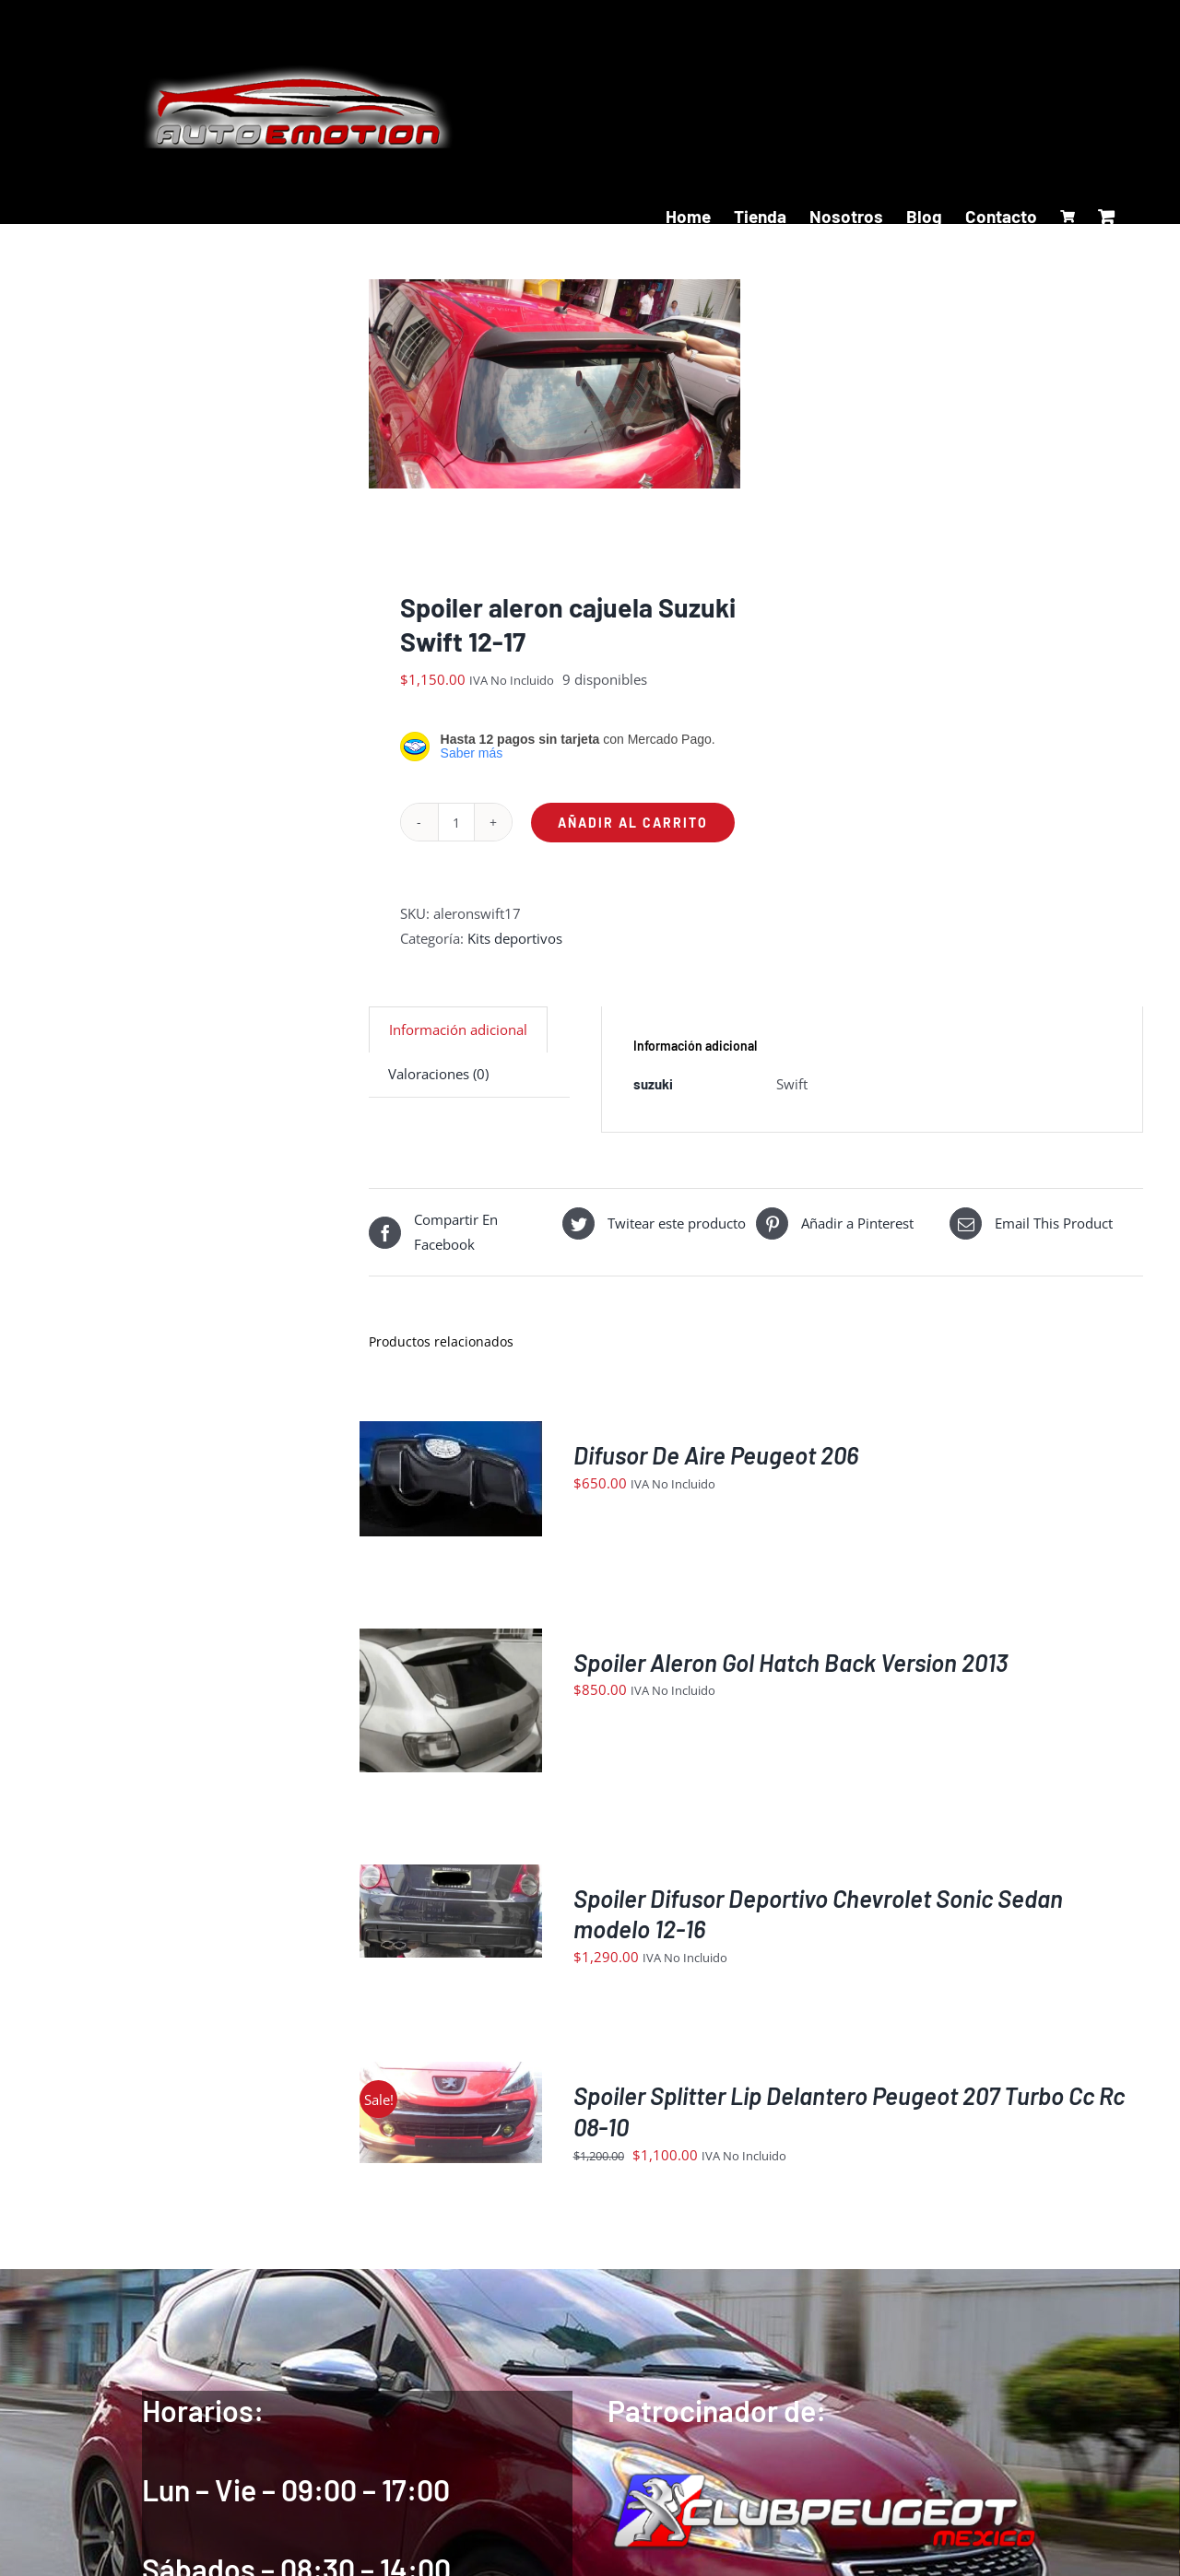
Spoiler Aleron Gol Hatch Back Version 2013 (790, 1667)
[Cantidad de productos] (456, 827)
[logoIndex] (823, 2481)
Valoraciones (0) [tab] (438, 1079)
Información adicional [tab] (458, 1035)
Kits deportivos (514, 944)
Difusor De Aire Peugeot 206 (715, 1459)
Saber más (472, 758)
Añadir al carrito (633, 827)
